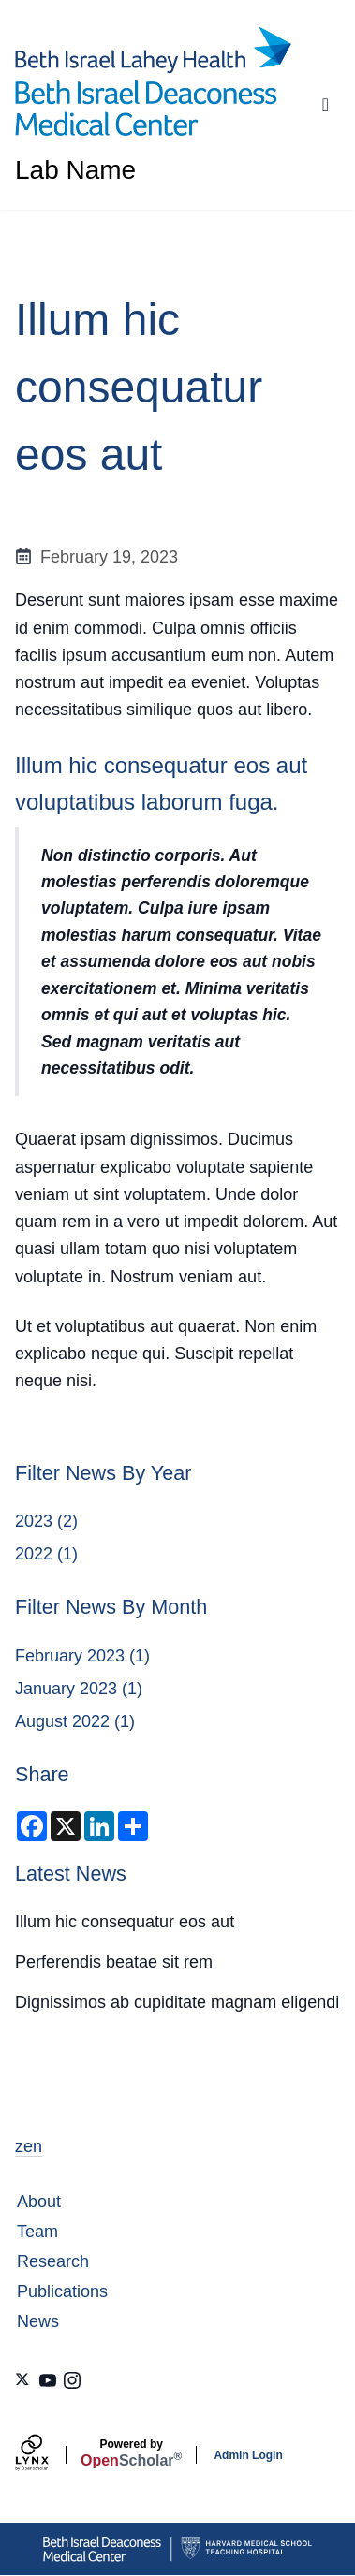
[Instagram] (72, 2380)
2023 (33, 1521)
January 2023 (66, 1688)
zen (28, 2146)
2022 (33, 1553)
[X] (23, 2380)
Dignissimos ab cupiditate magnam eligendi (177, 2002)
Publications (62, 2291)
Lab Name (75, 170)
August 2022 (62, 1721)
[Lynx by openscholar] (48, 2455)
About (39, 2201)
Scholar (131, 2453)
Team (37, 2231)
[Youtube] (47, 2380)
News (38, 2321)
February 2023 (70, 1656)
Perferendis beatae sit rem (114, 1962)
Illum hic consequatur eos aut (124, 1921)
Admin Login (248, 2455)
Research (53, 2261)
